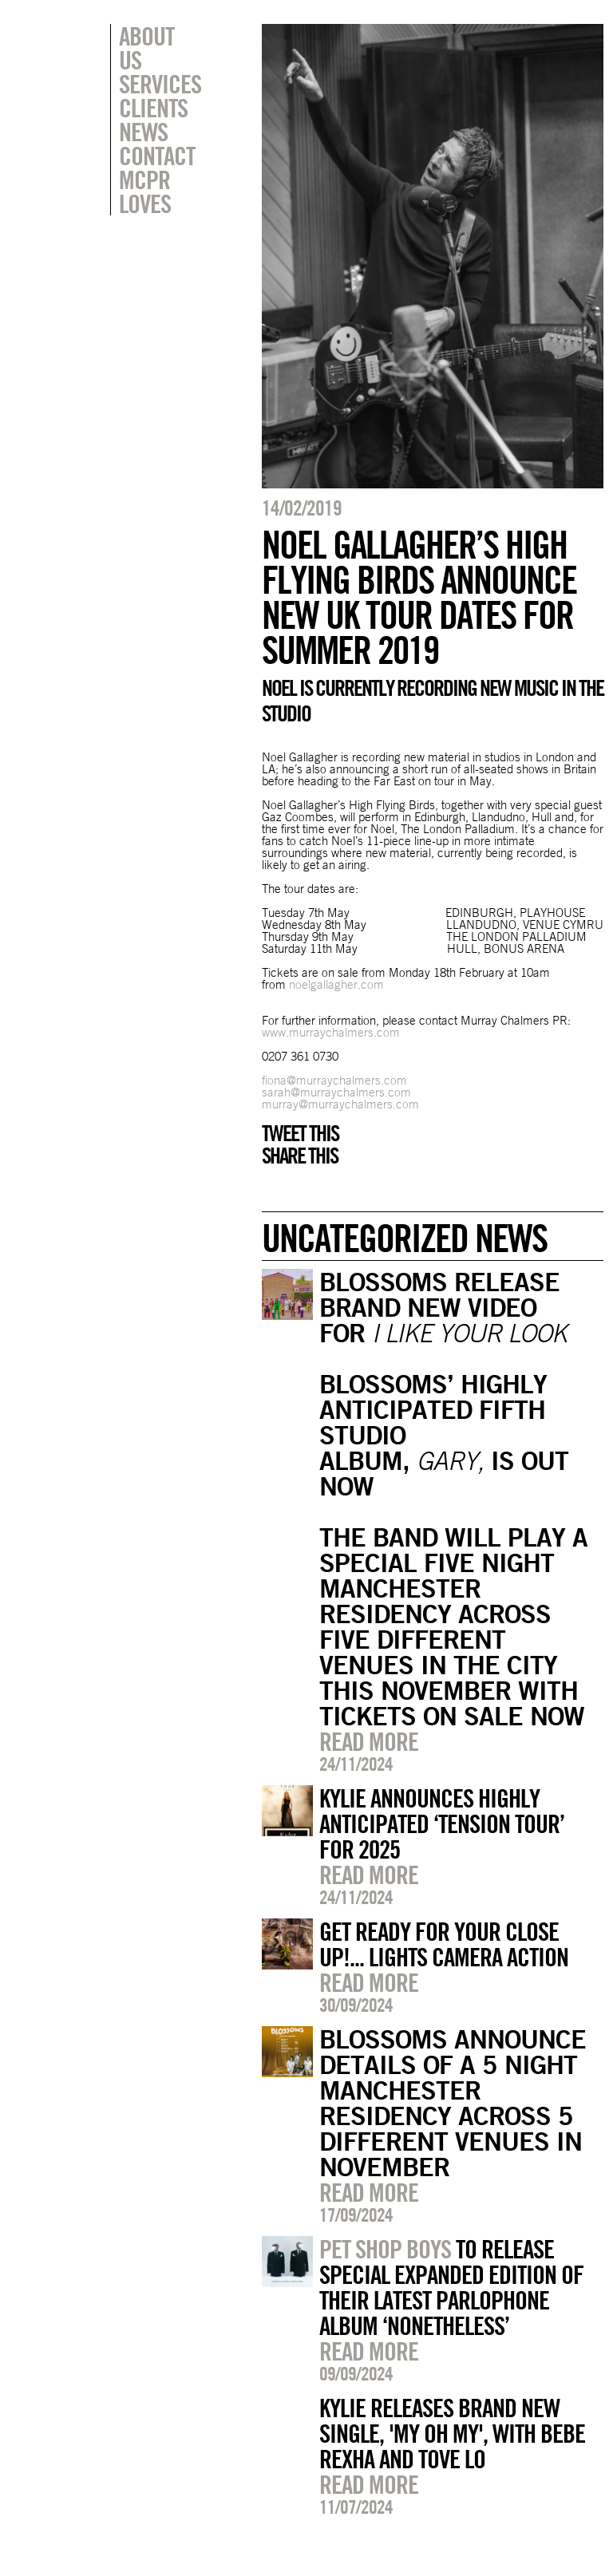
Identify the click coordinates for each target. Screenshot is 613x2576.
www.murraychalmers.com (331, 1032)
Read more (368, 1741)
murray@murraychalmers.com (340, 1104)
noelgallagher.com (336, 984)
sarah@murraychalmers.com (336, 1092)
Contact (157, 132)
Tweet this (300, 1133)
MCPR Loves (145, 168)
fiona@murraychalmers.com (334, 1080)
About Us (160, 36)
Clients (153, 84)
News (143, 108)
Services (160, 60)
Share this (300, 1155)
